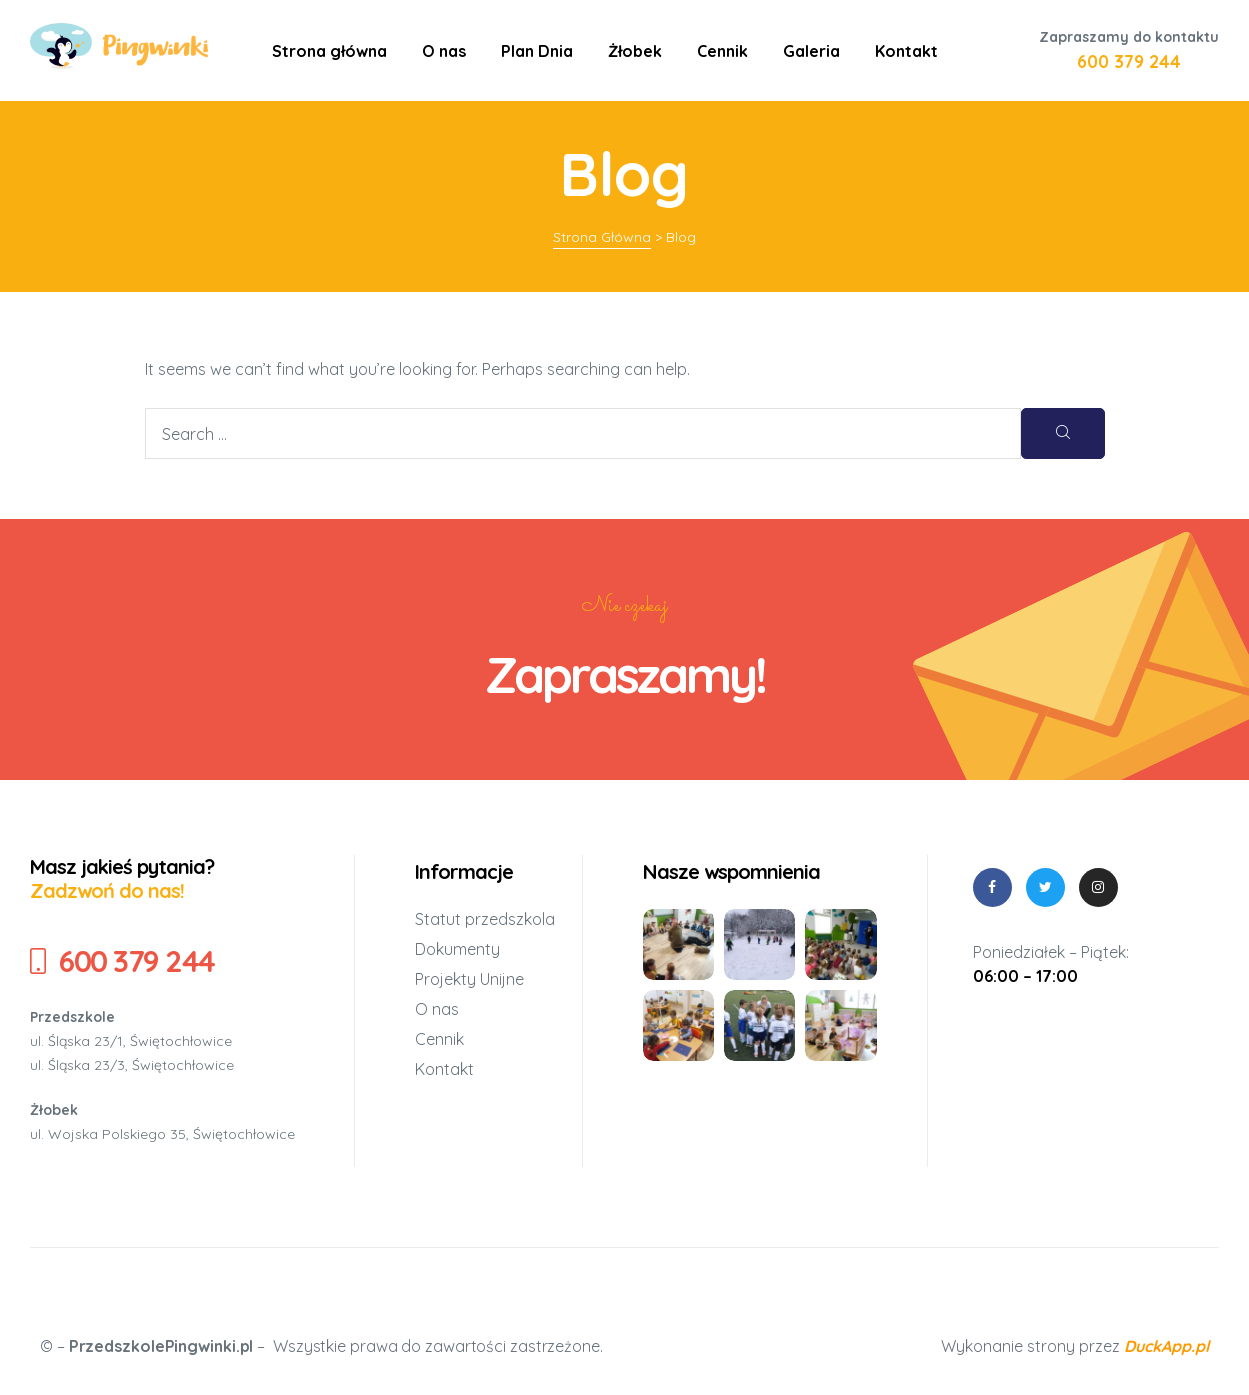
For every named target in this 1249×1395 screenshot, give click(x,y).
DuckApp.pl (1166, 1346)
